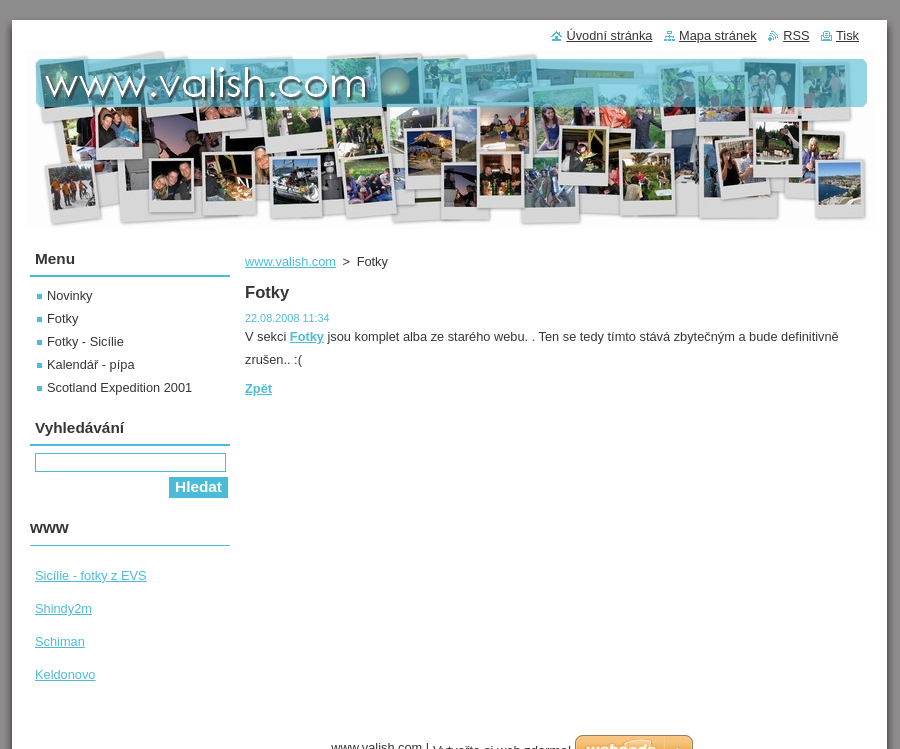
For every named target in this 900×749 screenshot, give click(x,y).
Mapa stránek (718, 35)
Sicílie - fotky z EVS (91, 575)
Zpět (258, 388)
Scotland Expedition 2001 (119, 387)
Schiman (60, 641)
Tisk (847, 35)
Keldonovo (65, 674)
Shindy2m (63, 608)
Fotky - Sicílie (85, 341)
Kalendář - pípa (91, 364)
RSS (796, 35)
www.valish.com (290, 261)
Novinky (70, 295)
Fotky (62, 318)
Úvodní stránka (609, 35)
